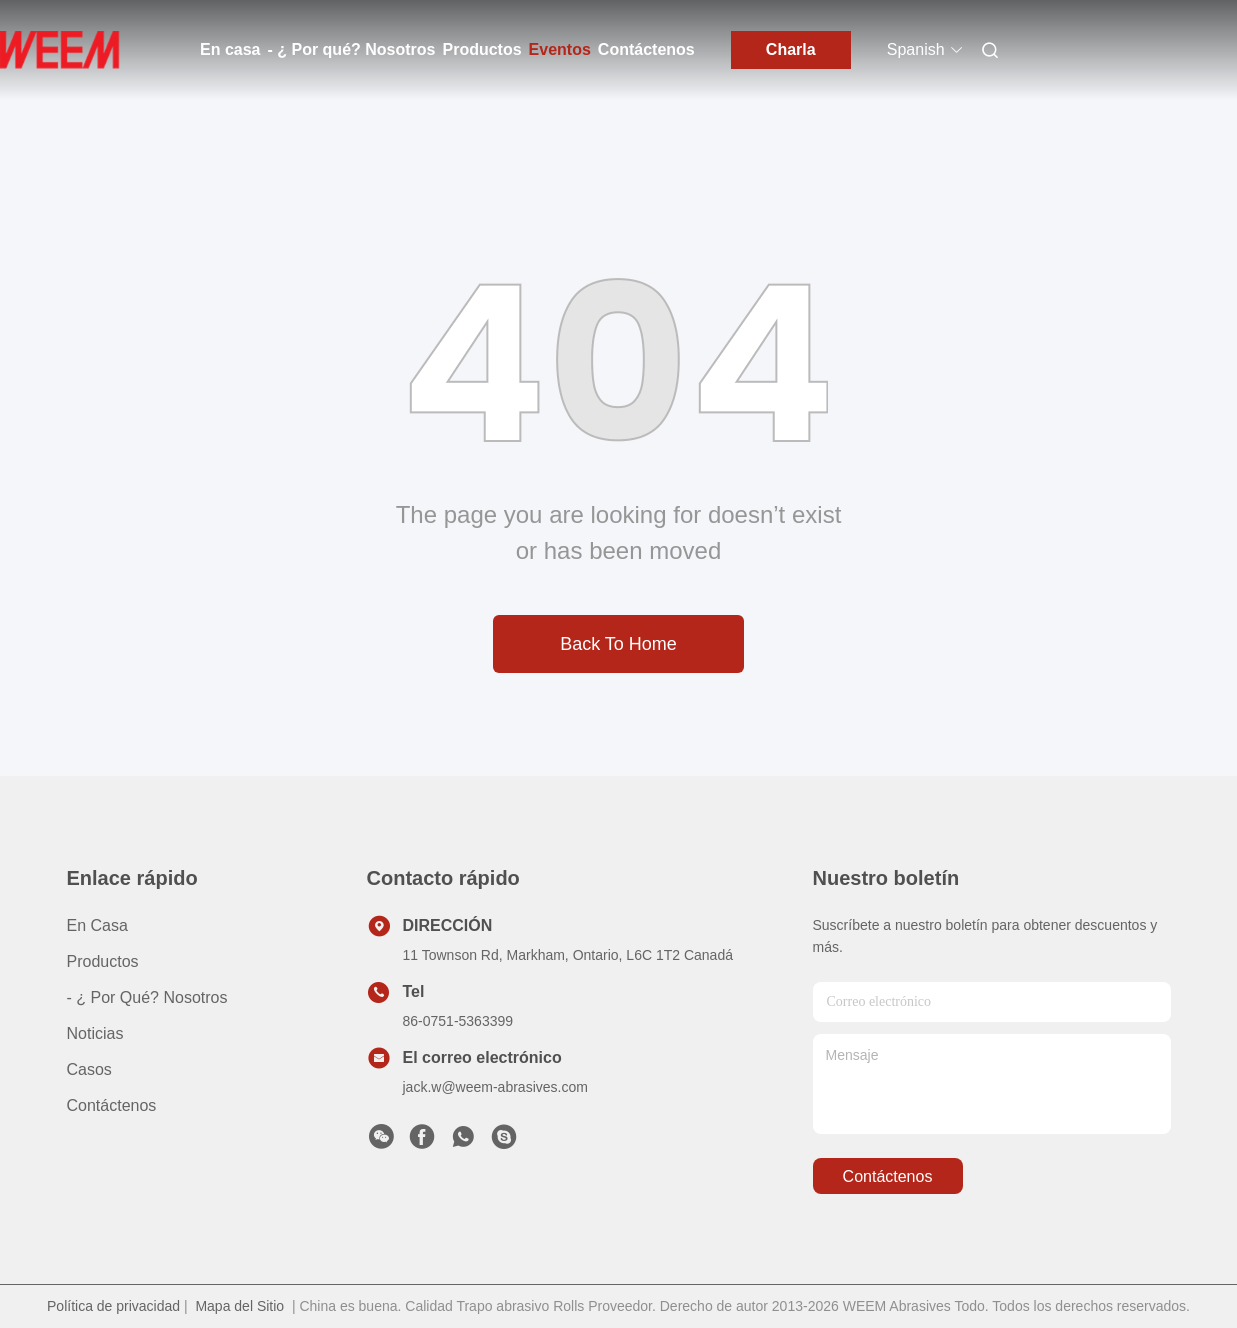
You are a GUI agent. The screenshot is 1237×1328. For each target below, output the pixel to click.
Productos (481, 49)
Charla (791, 49)
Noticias (95, 1033)
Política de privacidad (113, 1306)
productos (103, 961)
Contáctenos (646, 49)
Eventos (560, 49)
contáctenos (888, 1176)
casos (89, 1069)
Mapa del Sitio (239, 1306)
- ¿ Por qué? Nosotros (351, 49)
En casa (230, 49)
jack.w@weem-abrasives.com (495, 1087)
